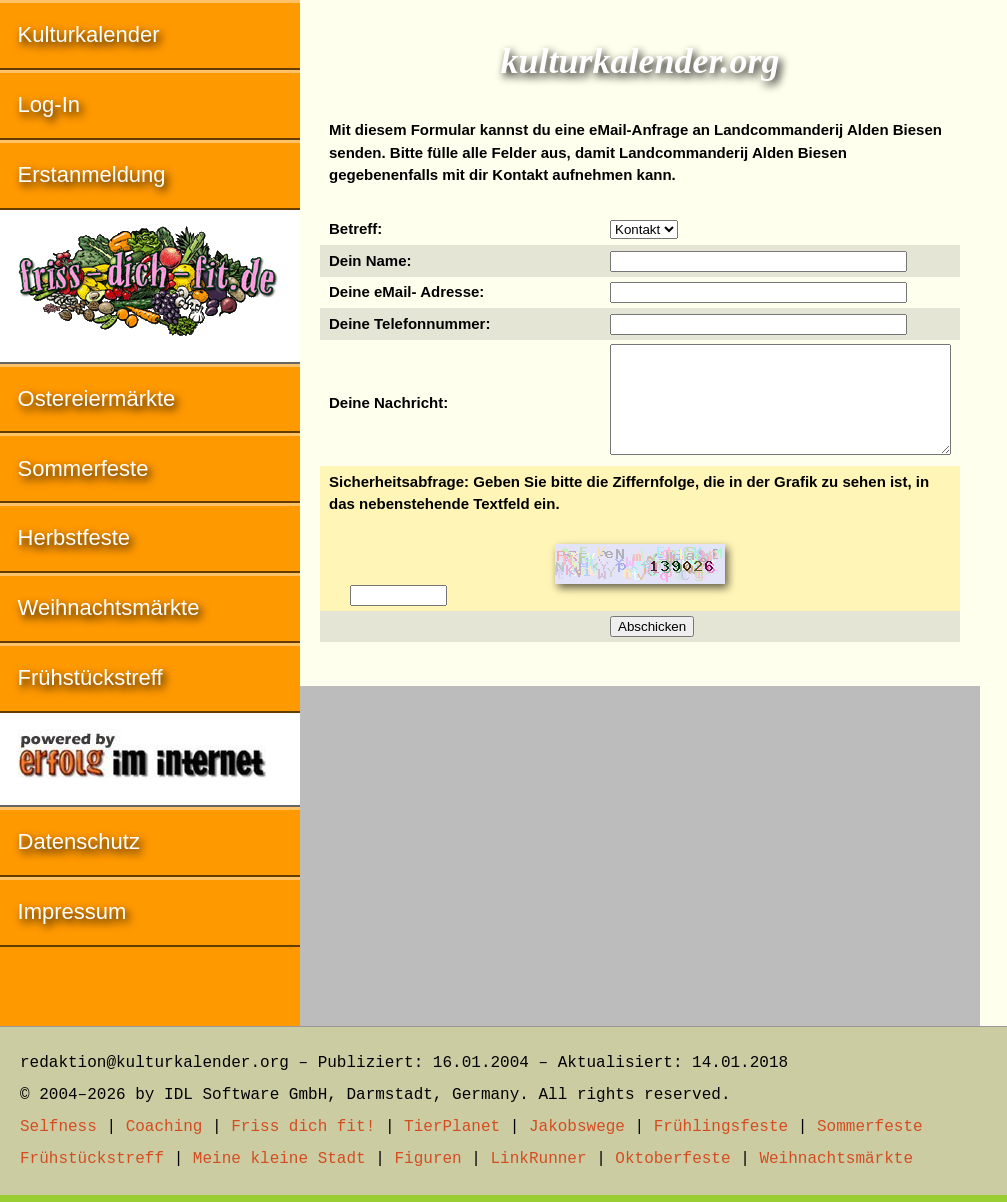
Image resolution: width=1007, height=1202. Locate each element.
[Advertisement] (640, 846)
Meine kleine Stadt (279, 1159)
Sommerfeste (83, 468)
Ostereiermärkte (97, 398)
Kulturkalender (89, 34)
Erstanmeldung (92, 174)
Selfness (58, 1127)
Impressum (72, 911)
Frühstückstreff (90, 677)
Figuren (427, 1159)
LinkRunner (539, 1159)
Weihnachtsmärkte (109, 607)
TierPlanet (452, 1127)
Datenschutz (79, 841)
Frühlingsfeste (721, 1127)
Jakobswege (577, 1127)
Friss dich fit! (303, 1127)
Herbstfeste (74, 537)
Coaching (164, 1127)
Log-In (49, 104)
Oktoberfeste (672, 1159)
